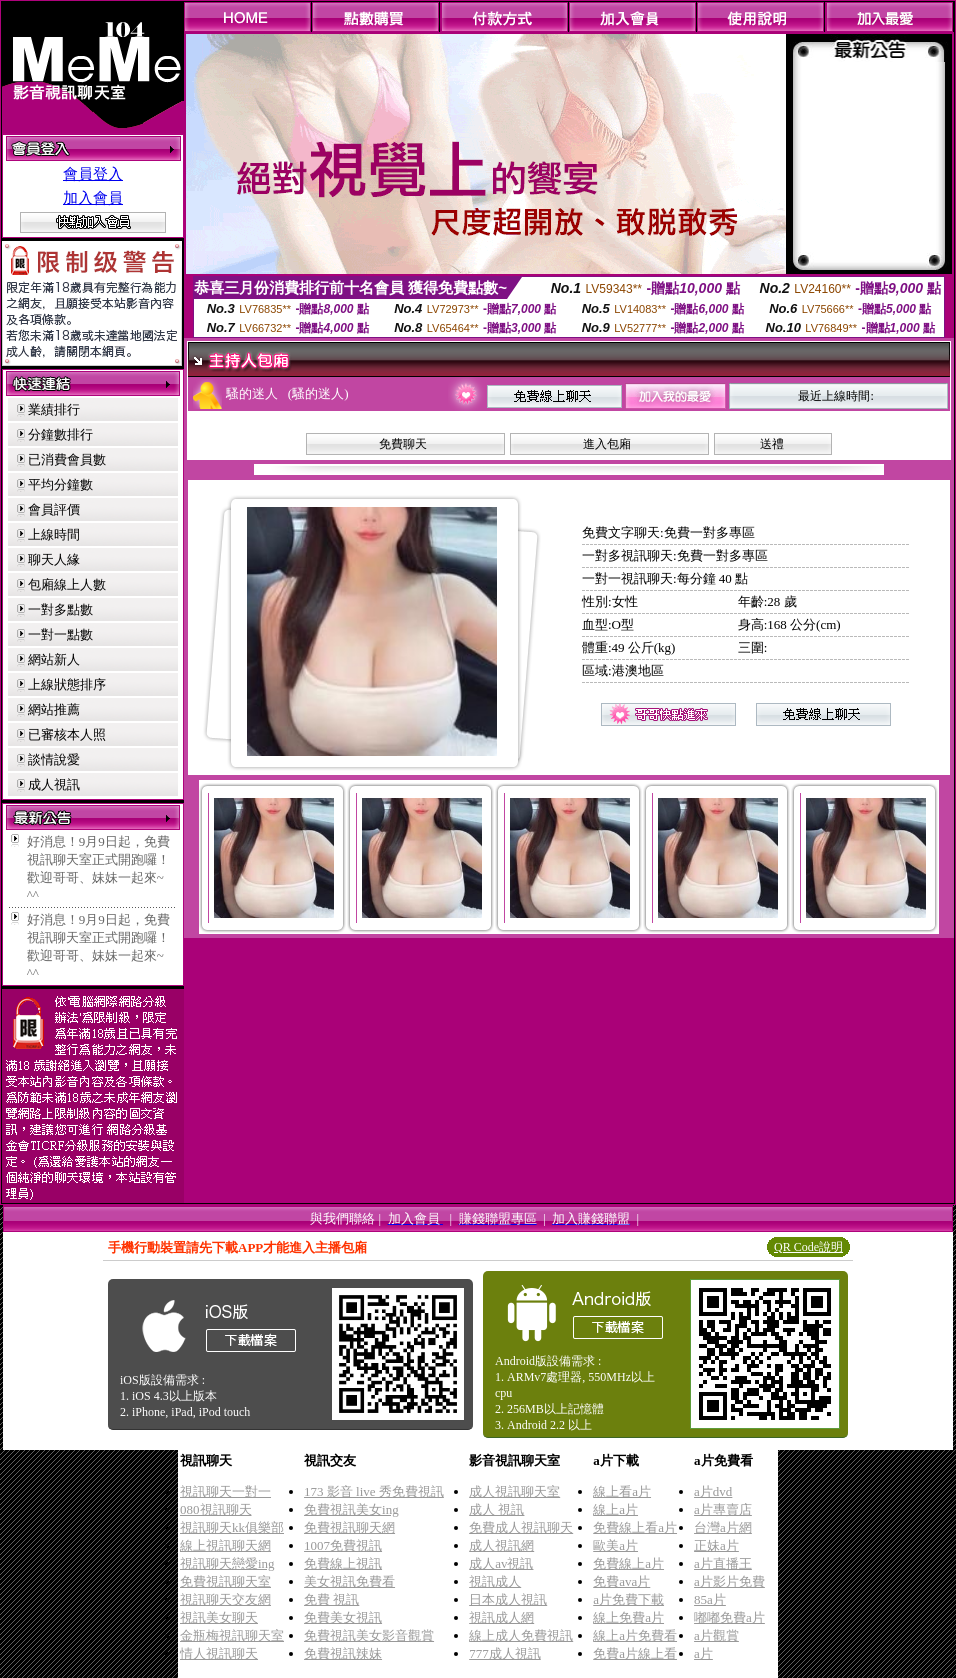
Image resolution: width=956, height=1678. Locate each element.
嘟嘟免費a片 (729, 1617)
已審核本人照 (67, 734)
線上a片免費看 (635, 1635)
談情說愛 (54, 759)
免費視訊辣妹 (343, 1653)
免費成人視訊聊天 (521, 1527)
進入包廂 (607, 444)
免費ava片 (621, 1581)
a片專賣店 (723, 1509)
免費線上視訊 (343, 1563)
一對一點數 (60, 634)
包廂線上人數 (67, 584)
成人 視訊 (496, 1509)
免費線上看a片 (635, 1527)
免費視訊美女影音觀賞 (369, 1635)
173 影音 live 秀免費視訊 (374, 1491)
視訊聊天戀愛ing (227, 1563)
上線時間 (54, 534)
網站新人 (54, 659)
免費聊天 (403, 444)
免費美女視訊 (343, 1617)
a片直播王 (723, 1563)
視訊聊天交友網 (225, 1599)
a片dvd (713, 1491)
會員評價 (54, 509)
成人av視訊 (501, 1563)
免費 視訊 (331, 1599)
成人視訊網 (501, 1545)
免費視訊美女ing (351, 1509)
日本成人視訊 (508, 1599)
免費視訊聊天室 (225, 1581)
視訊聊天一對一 (225, 1491)
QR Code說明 (808, 1247)
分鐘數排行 (60, 434)
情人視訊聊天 (219, 1653)
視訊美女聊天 (219, 1617)
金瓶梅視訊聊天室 (232, 1635)
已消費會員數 (67, 459)
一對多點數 (60, 609)
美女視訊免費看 (349, 1581)
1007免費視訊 (343, 1545)
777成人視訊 (505, 1653)
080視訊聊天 (216, 1509)
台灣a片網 (723, 1527)
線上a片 (615, 1509)
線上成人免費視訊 (521, 1635)
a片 (703, 1653)
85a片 (710, 1599)
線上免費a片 (628, 1617)
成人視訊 (54, 784)
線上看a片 (622, 1491)
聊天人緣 (54, 559)
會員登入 (93, 174)
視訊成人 (495, 1581)
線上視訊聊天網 (225, 1545)
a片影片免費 (729, 1581)
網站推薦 (54, 709)
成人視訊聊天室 (514, 1491)
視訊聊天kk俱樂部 (232, 1527)
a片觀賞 (716, 1635)
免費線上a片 (628, 1563)
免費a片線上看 (635, 1653)
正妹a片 (716, 1545)
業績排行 (54, 409)
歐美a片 (615, 1545)
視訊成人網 (501, 1617)
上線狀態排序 (67, 684)
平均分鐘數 (60, 484)
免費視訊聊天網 (349, 1527)
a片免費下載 (628, 1599)
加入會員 (93, 198)
